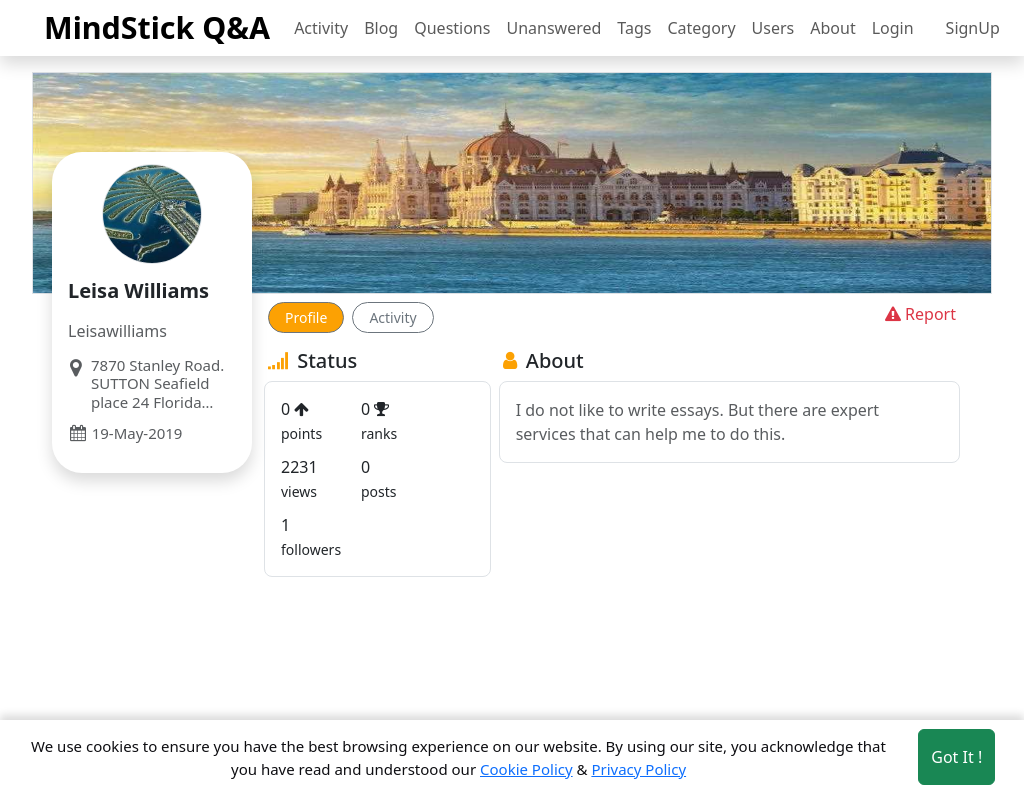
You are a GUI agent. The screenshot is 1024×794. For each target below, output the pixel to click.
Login (893, 28)
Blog (381, 28)
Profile (306, 317)
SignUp (973, 28)
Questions (452, 28)
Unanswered (553, 28)
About (832, 28)
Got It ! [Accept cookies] (956, 757)
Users (773, 28)
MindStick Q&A (157, 27)
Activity (321, 28)
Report (918, 314)
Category (701, 28)
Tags (634, 28)
